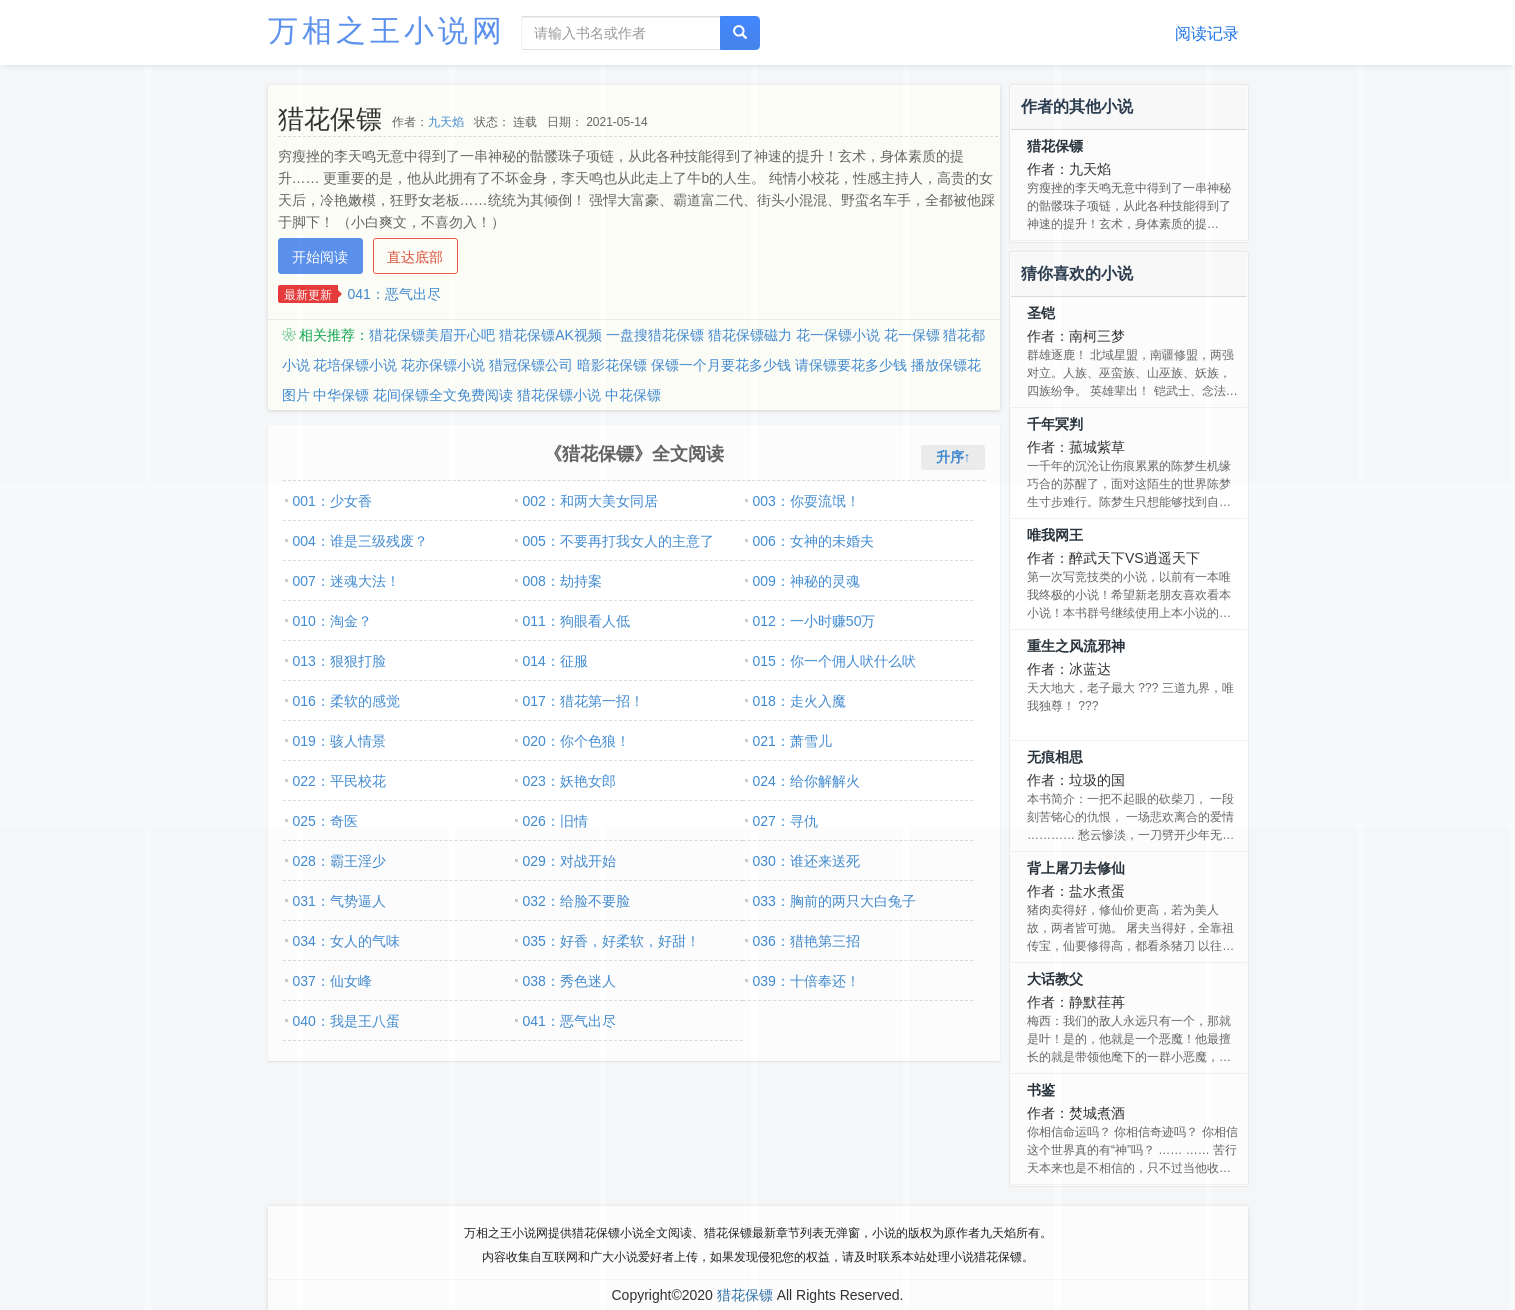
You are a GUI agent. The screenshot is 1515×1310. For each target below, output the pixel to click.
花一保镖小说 (838, 335)
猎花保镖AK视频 (550, 335)
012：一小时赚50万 (814, 621)
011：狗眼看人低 (576, 621)
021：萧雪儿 (792, 741)
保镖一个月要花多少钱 (721, 365)
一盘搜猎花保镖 (655, 335)
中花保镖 (633, 395)
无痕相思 (1055, 757)
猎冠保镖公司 (531, 365)
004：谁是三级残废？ (360, 541)
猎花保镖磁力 (750, 335)
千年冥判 (1055, 424)
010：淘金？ (332, 621)
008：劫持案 (562, 581)
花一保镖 (912, 335)
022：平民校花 (339, 781)
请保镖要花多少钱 (851, 365)
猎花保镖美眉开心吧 (432, 335)
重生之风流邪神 (1076, 646)
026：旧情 (555, 821)
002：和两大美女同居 (590, 501)
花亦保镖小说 (443, 365)
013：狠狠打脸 (339, 661)
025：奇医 (325, 821)
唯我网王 (1055, 535)
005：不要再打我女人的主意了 (618, 541)
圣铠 (1041, 313)
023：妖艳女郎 (569, 781)
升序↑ (953, 457)
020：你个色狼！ (576, 741)
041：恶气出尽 (394, 294)
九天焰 (446, 122)
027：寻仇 (785, 821)
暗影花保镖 (612, 365)
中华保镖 (341, 395)
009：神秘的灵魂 (806, 581)
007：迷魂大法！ (346, 581)
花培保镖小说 (355, 365)
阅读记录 (1207, 33)
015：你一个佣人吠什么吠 (834, 661)
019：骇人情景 (339, 741)
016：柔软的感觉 (346, 701)
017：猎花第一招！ (583, 701)
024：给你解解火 (806, 781)
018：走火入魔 (799, 701)
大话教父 (1055, 979)
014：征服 (555, 661)
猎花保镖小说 (559, 395)
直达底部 (415, 257)
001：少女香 (332, 501)
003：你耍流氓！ (806, 501)
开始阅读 (320, 257)
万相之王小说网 (387, 30)
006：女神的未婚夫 (813, 541)
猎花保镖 (1055, 146)
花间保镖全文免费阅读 (443, 395)
